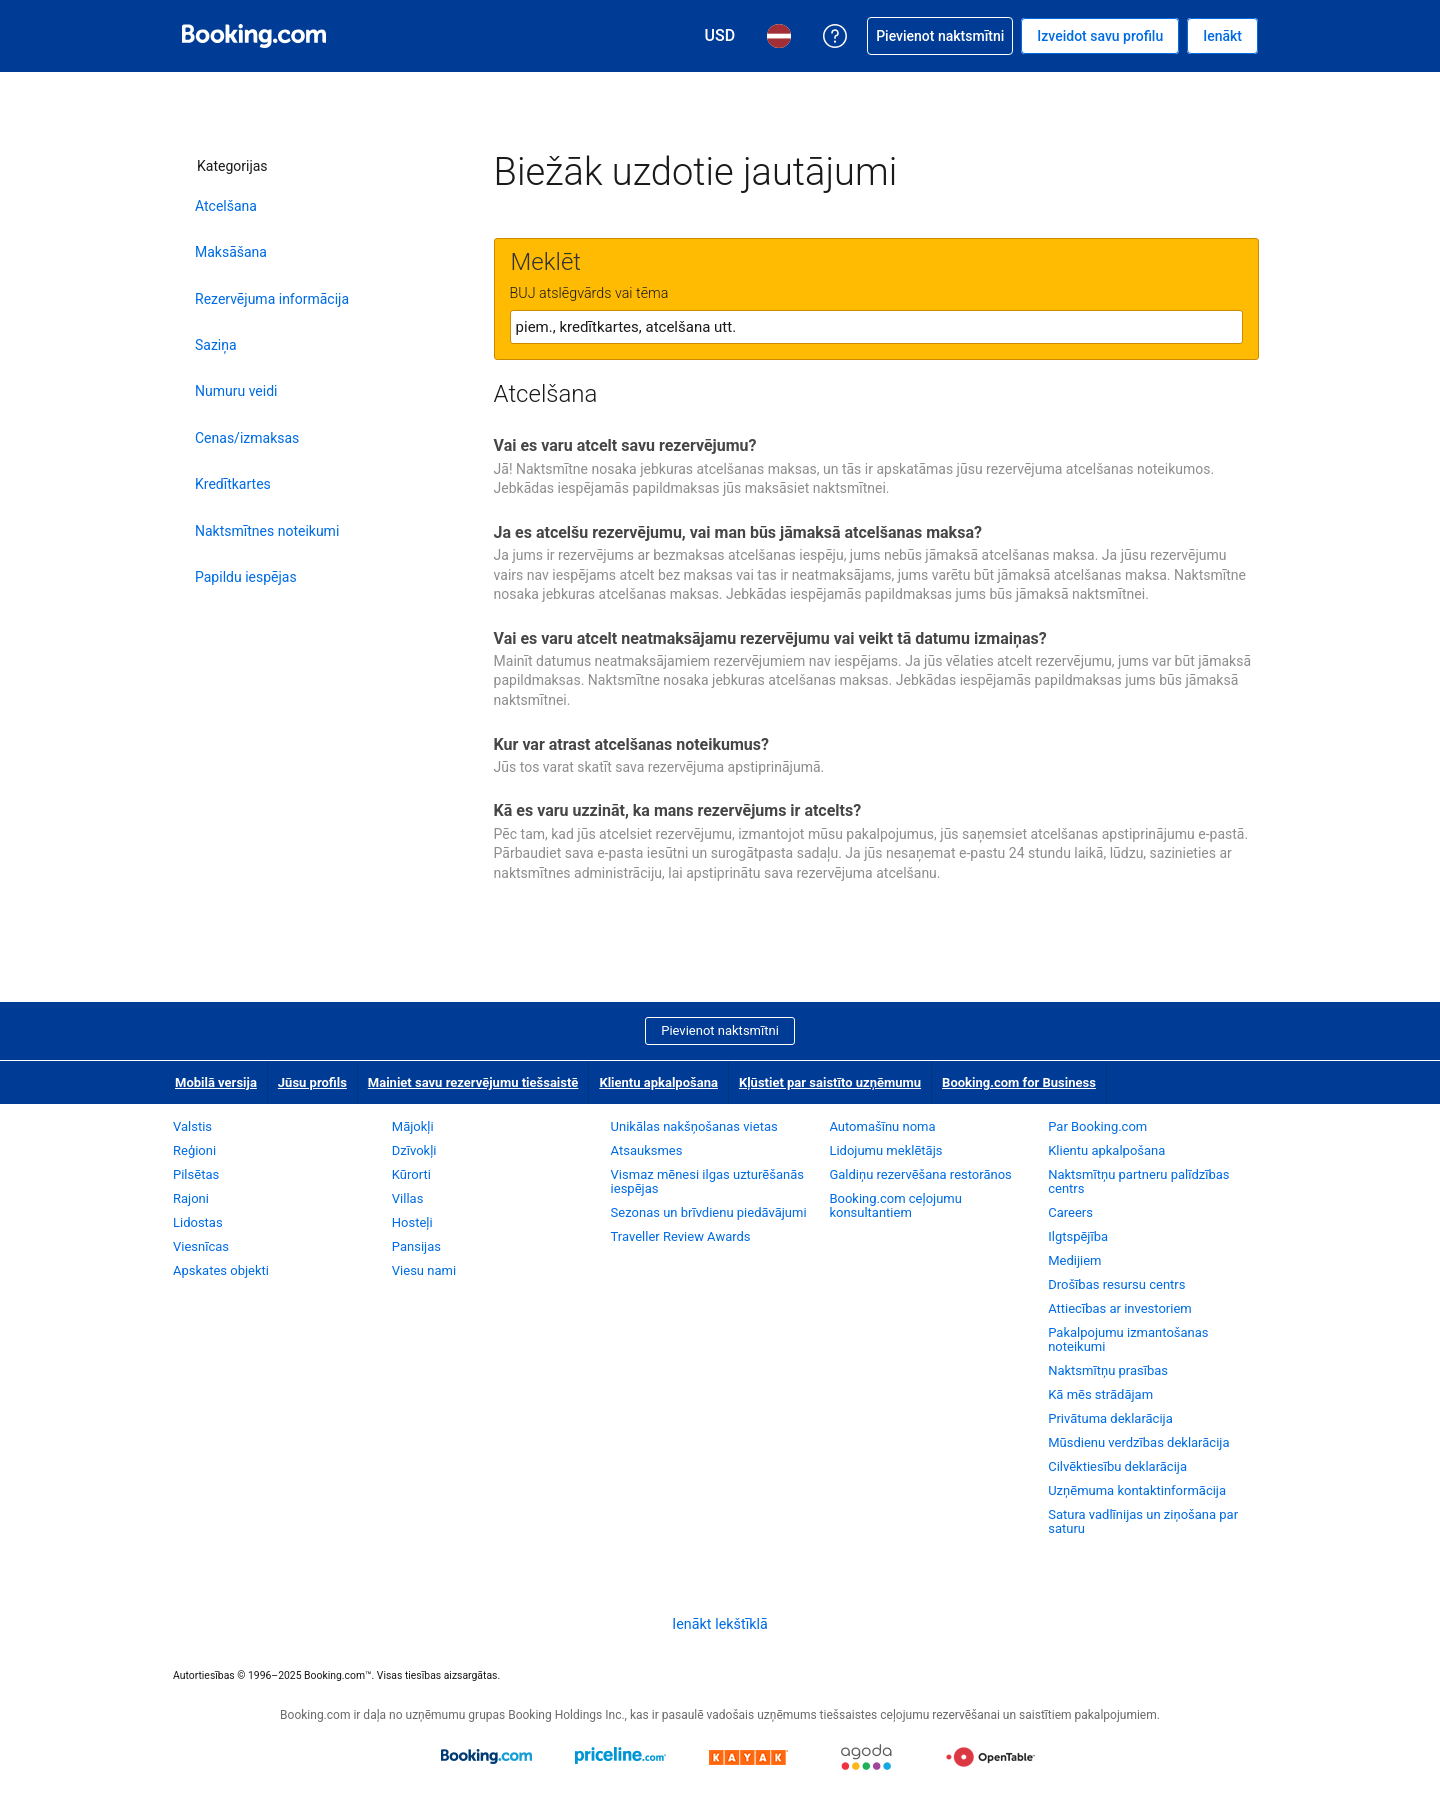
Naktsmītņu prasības (1108, 1370)
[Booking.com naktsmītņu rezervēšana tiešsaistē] (254, 36)
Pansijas (416, 1246)
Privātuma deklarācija (1110, 1418)
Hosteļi (412, 1222)
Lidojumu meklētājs (885, 1150)
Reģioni (194, 1150)
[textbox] (876, 327)
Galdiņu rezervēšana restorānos (920, 1174)
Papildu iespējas (246, 577)
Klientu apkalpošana (658, 1082)
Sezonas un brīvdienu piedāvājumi (709, 1212)
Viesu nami (424, 1270)
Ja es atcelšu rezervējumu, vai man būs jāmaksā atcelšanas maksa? (738, 532)
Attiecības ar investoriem (1120, 1308)
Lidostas (198, 1222)
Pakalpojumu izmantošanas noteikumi (1128, 1339)
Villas (408, 1198)
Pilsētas (196, 1174)
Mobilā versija (216, 1082)
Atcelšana (226, 206)
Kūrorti (411, 1174)
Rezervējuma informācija (272, 299)
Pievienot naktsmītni (720, 1030)
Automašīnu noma (882, 1126)
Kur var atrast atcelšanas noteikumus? (631, 744)
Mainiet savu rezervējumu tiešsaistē (473, 1082)
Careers (1070, 1212)
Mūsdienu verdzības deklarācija (1138, 1442)
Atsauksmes (647, 1150)
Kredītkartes (233, 484)
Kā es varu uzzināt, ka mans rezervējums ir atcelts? (678, 810)
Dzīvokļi (414, 1150)
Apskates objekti (221, 1270)
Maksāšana (231, 252)
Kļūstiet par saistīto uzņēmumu (830, 1082)
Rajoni (191, 1198)
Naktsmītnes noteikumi (267, 531)
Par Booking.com (1097, 1126)
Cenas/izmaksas (247, 438)
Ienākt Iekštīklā (719, 1624)
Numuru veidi (236, 391)
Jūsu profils (312, 1082)
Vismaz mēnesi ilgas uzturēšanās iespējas (707, 1181)
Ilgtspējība (1078, 1236)
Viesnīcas (201, 1246)
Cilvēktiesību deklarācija (1117, 1466)
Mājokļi (413, 1126)
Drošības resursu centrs (1116, 1284)
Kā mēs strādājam (1100, 1394)
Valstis (192, 1126)
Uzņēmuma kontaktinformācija (1137, 1490)
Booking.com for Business (1019, 1082)
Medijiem (1074, 1260)
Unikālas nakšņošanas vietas (694, 1126)
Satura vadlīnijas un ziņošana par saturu (1143, 1521)
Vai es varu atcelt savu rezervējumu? (625, 445)
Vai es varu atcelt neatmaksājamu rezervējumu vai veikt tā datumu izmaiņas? (770, 638)
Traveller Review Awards (681, 1236)
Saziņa (216, 345)
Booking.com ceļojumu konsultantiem (895, 1205)
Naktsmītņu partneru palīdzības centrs (1138, 1181)
